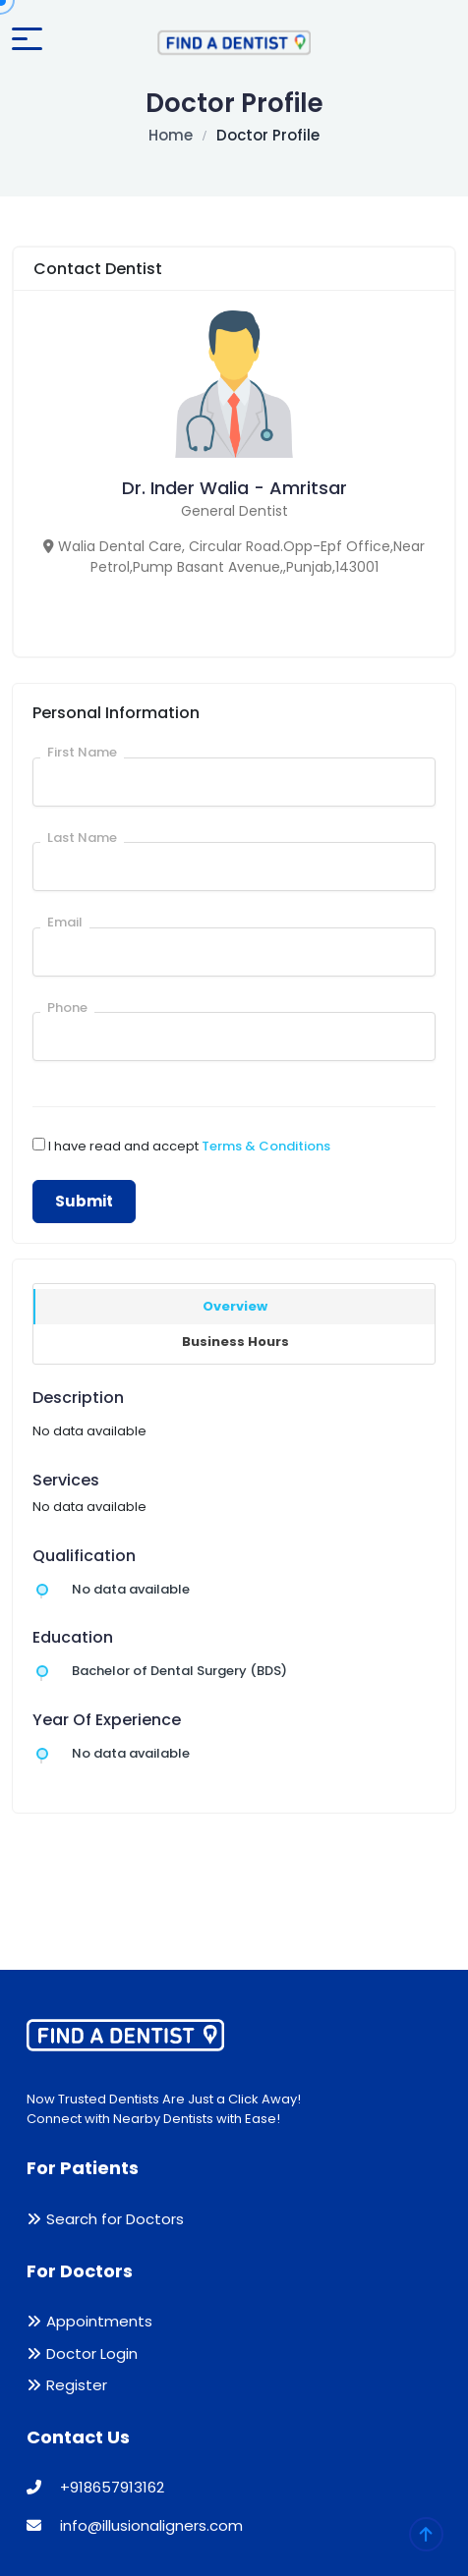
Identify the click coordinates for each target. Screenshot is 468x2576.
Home (170, 135)
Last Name (82, 837)
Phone (67, 1007)
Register (76, 2385)
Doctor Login (92, 2353)
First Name (82, 752)
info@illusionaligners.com (135, 2525)
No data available (131, 1589)
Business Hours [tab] (235, 1341)
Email (65, 922)
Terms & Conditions (266, 1146)
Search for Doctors (115, 2219)
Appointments (99, 2321)
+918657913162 (95, 2487)
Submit (84, 1201)
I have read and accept (189, 1146)
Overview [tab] (235, 1306)
